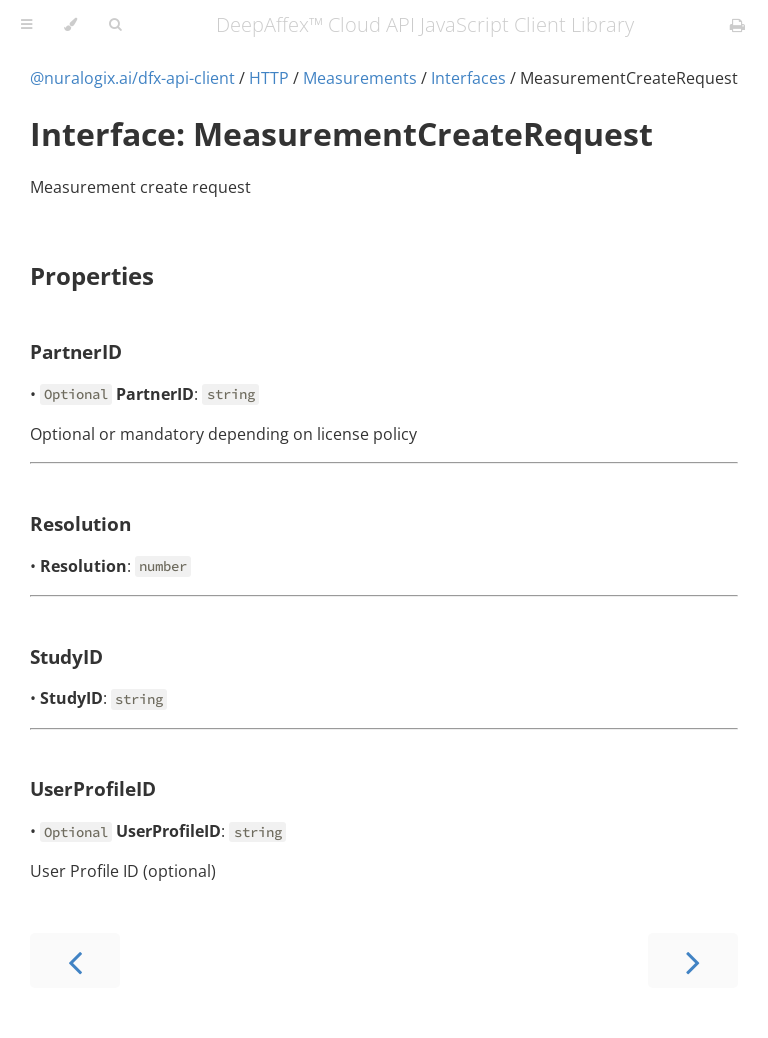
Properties (92, 275)
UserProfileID (93, 788)
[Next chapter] (693, 960)
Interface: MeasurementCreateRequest (341, 133)
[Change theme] (70, 25)
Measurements (360, 78)
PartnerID (76, 351)
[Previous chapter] (75, 960)
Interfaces (468, 78)
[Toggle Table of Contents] (26, 25)
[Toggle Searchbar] (115, 25)
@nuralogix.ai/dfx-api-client (132, 78)
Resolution (80, 523)
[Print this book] (737, 25)
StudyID (66, 656)
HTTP (269, 78)
